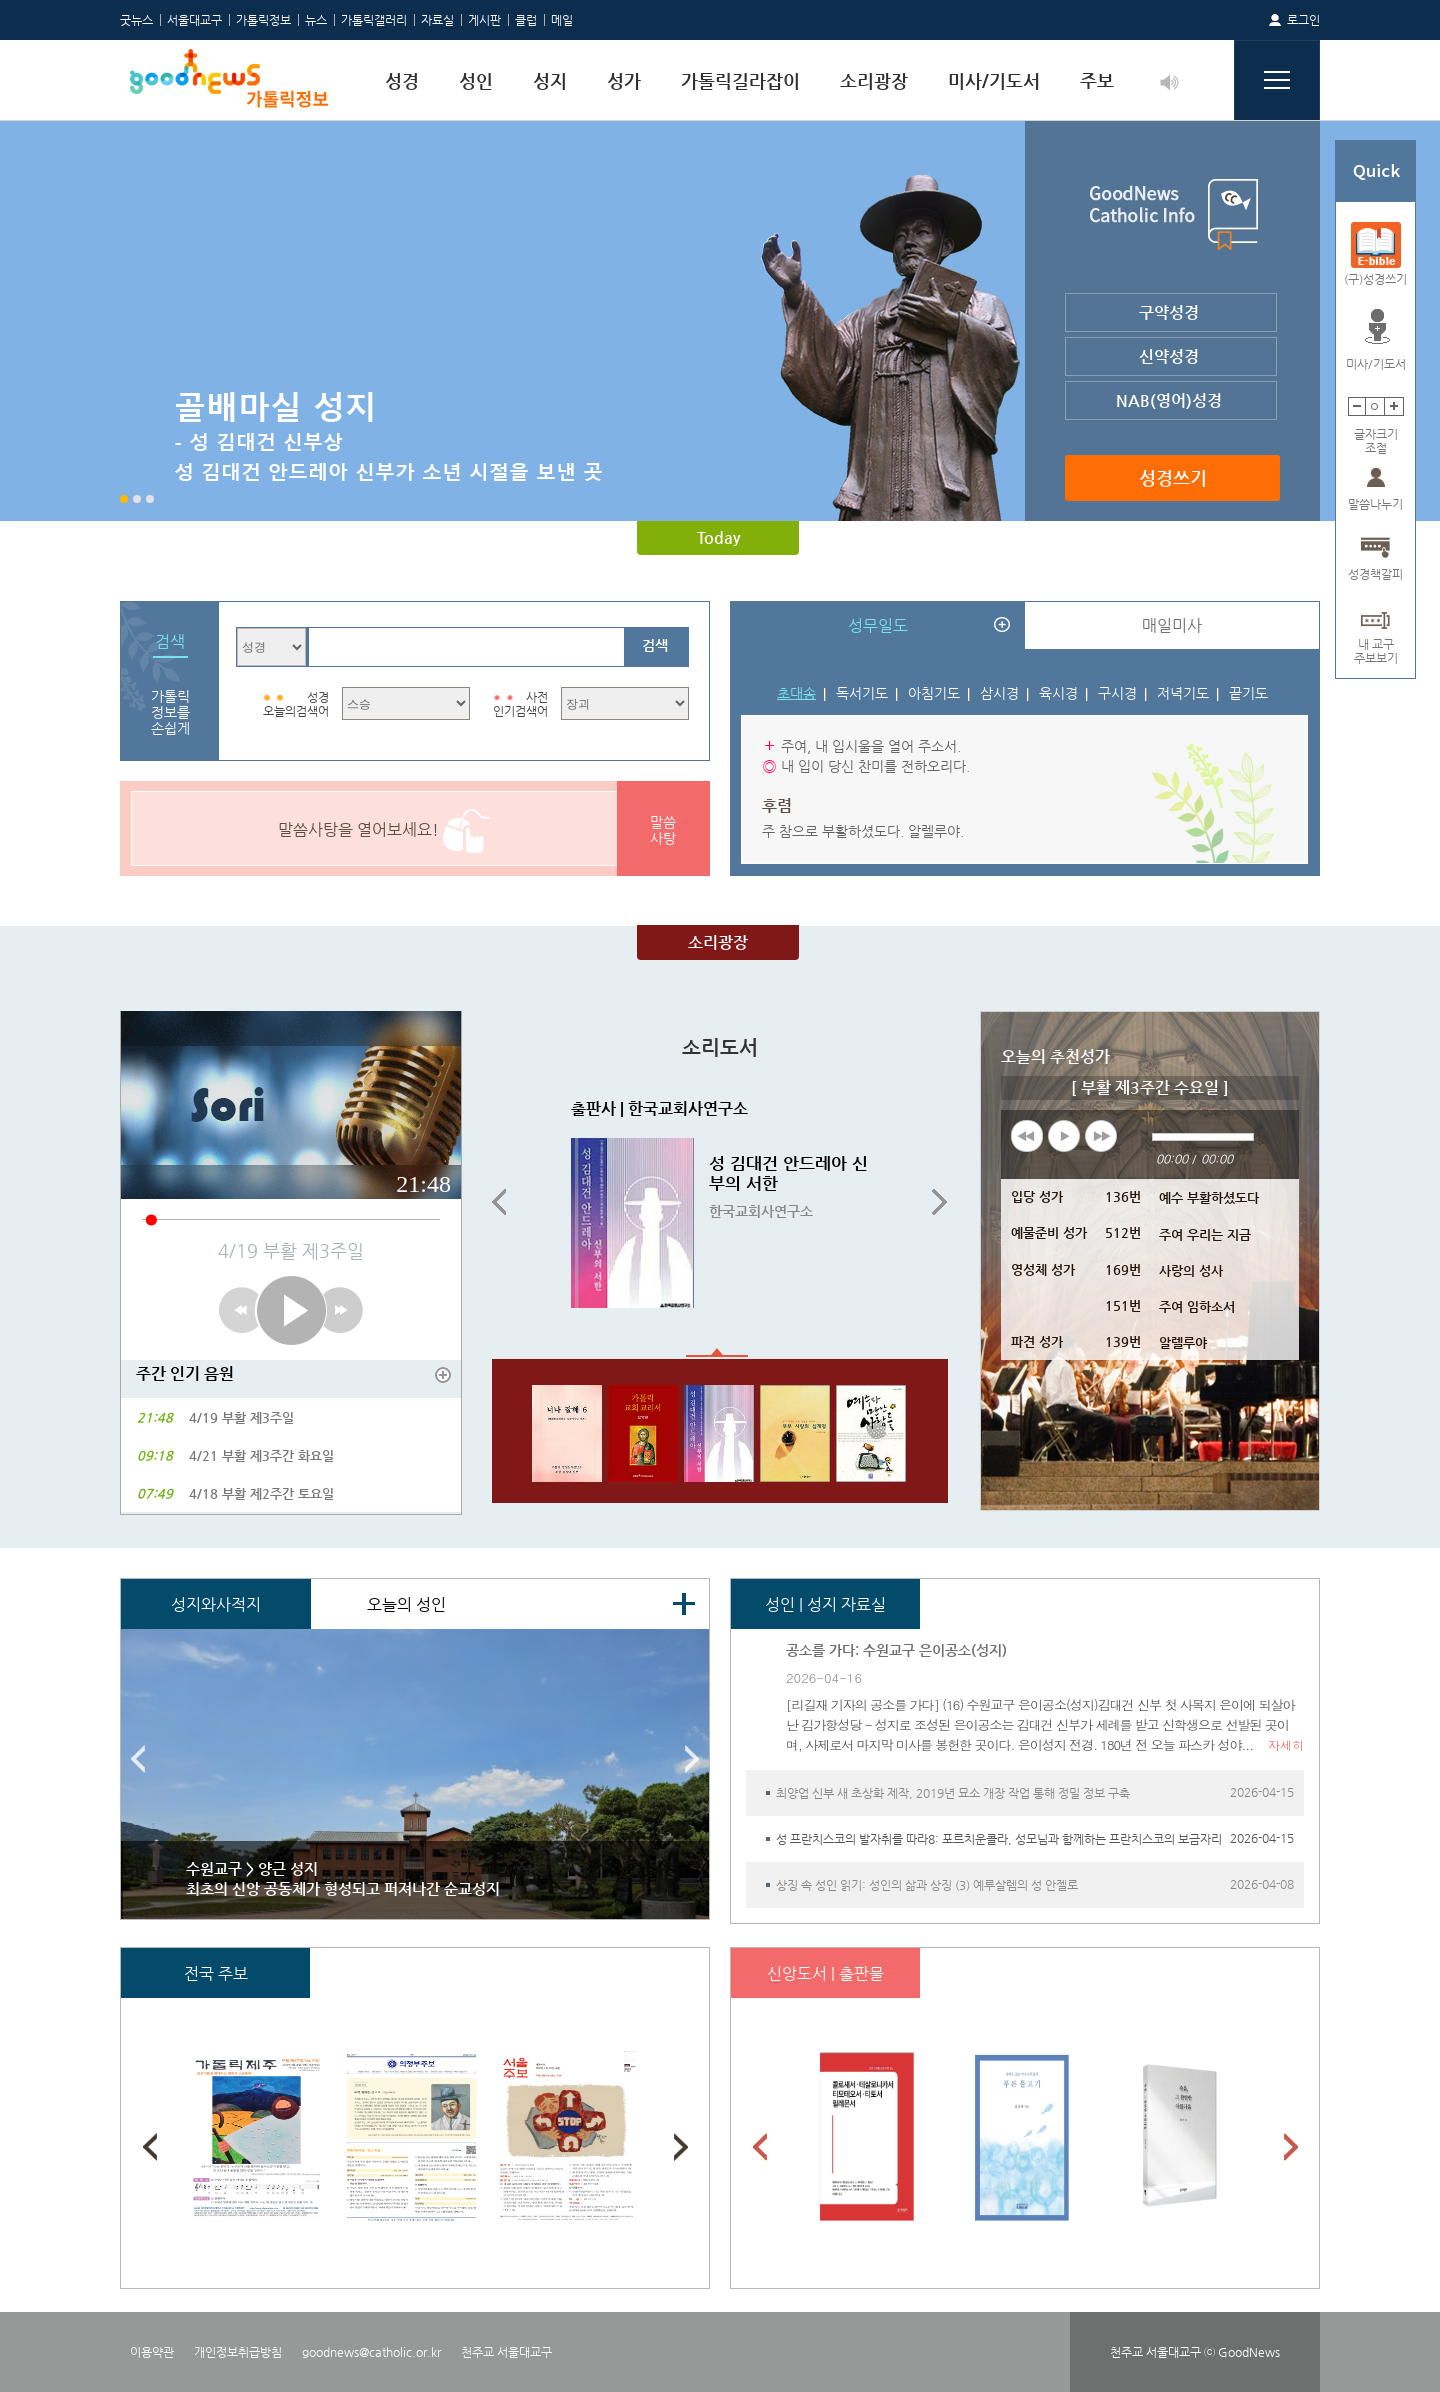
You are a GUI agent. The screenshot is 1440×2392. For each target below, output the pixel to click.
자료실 (437, 20)
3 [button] (150, 499)
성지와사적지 (216, 1604)
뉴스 (316, 20)
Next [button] (940, 1203)
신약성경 (1169, 356)
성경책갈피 (1375, 574)
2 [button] (137, 499)
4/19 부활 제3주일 (241, 1417)
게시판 (484, 20)
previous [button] (1027, 1136)
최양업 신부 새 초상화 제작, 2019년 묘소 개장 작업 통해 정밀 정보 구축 (953, 1793)
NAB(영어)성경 (1169, 400)
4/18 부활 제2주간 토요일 (261, 1493)
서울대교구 (194, 20)
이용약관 (152, 2352)
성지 (550, 80)
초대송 (796, 693)
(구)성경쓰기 (1375, 279)
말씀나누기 (1375, 504)
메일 (562, 20)
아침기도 (934, 693)
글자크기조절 (1376, 434)
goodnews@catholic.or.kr (371, 2352)
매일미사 (1172, 625)
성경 (402, 80)
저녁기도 (1183, 693)
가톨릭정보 (263, 20)
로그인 (1303, 20)
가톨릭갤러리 (374, 20)
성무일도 (878, 625)
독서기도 (862, 693)
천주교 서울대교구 (506, 2352)
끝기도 (1248, 693)
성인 (476, 80)
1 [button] (124, 499)
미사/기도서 (994, 80)
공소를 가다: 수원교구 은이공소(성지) (896, 1650)
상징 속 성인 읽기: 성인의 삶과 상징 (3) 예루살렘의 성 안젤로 (927, 1885)
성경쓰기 (1173, 477)
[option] (720, 321)
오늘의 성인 (406, 1604)
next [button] (1101, 1136)
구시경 (1117, 693)
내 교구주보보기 (1376, 644)
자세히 (1286, 1744)
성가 (624, 80)
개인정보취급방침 (238, 2352)
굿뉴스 (136, 20)
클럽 (526, 20)
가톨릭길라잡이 (740, 80)
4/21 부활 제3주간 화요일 (261, 1455)
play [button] (1064, 1136)
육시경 (1058, 693)
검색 (655, 645)
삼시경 (999, 693)
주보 (1097, 80)
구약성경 (1169, 312)
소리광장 (874, 80)
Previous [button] (499, 1203)
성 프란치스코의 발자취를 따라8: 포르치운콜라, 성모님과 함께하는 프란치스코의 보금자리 (999, 1839)
